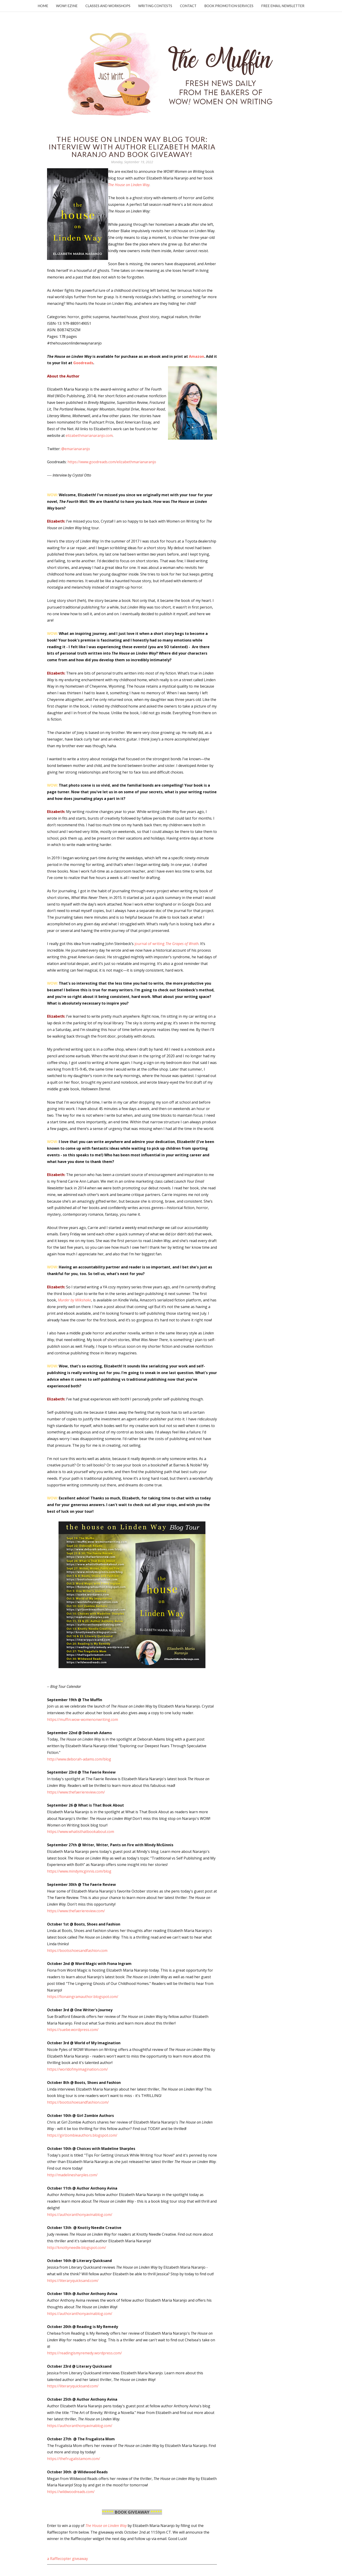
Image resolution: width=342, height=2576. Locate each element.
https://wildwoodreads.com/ (71, 2491)
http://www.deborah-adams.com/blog (79, 1759)
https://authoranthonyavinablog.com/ (79, 2214)
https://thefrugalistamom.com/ (73, 2458)
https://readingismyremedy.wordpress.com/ (84, 2353)
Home (43, 6)
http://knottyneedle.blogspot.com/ (76, 2247)
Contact (188, 6)
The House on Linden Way (128, 184)
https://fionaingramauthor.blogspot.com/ (82, 1996)
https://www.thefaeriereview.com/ (76, 1792)
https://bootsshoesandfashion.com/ (78, 2102)
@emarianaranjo (75, 448)
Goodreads (83, 362)
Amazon (196, 356)
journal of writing (167, 943)
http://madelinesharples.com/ (72, 2174)
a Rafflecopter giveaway (67, 2558)
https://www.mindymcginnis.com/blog (79, 1871)
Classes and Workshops (107, 6)
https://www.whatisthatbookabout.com (80, 1831)
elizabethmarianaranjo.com (89, 435)
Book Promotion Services (228, 6)
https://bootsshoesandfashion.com (77, 1950)
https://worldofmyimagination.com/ (77, 2069)
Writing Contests (155, 6)
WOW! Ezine (67, 6)
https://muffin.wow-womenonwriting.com (82, 1719)
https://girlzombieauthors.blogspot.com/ (82, 2135)
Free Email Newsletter (282, 6)
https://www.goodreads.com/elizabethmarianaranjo (111, 461)
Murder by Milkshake (74, 1300)
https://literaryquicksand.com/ (72, 2280)
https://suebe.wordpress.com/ (72, 2029)
